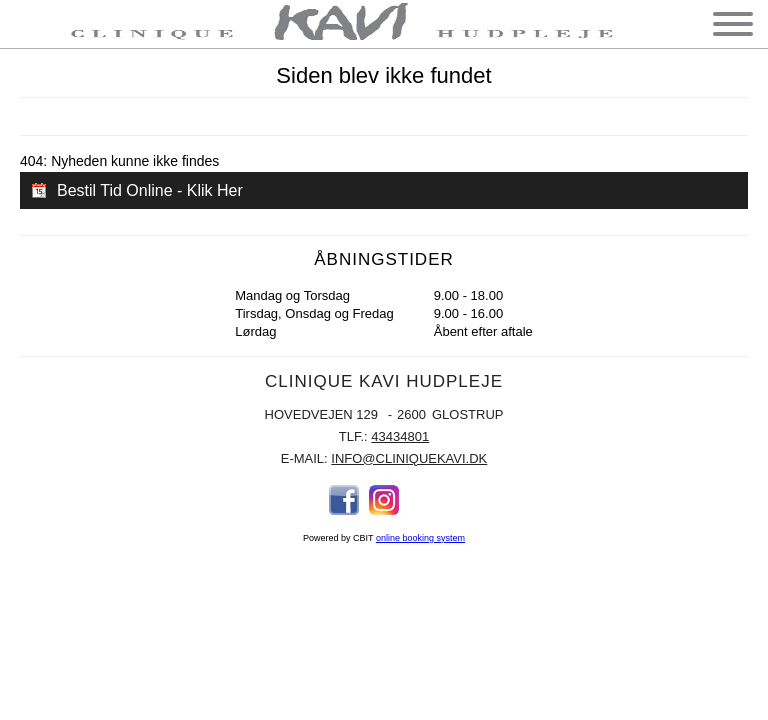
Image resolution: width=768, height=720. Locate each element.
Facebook (344, 500)
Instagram (384, 500)
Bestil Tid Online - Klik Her (150, 190)
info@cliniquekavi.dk (409, 458)
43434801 (400, 436)
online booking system (420, 538)
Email (424, 500)
